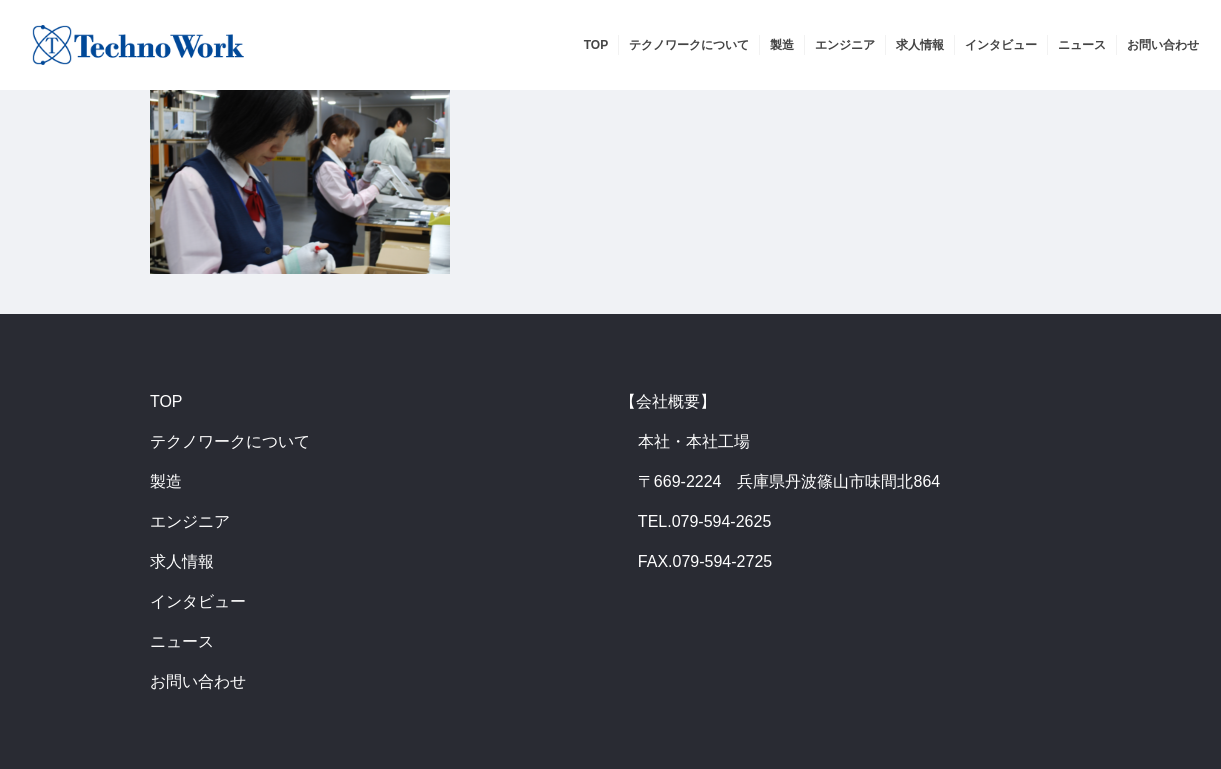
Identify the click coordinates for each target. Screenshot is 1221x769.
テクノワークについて (230, 441)
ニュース (182, 641)
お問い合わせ (198, 681)
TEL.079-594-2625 (704, 521)
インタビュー (198, 601)
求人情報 (182, 561)
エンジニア (190, 521)
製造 (166, 481)
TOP (166, 401)
